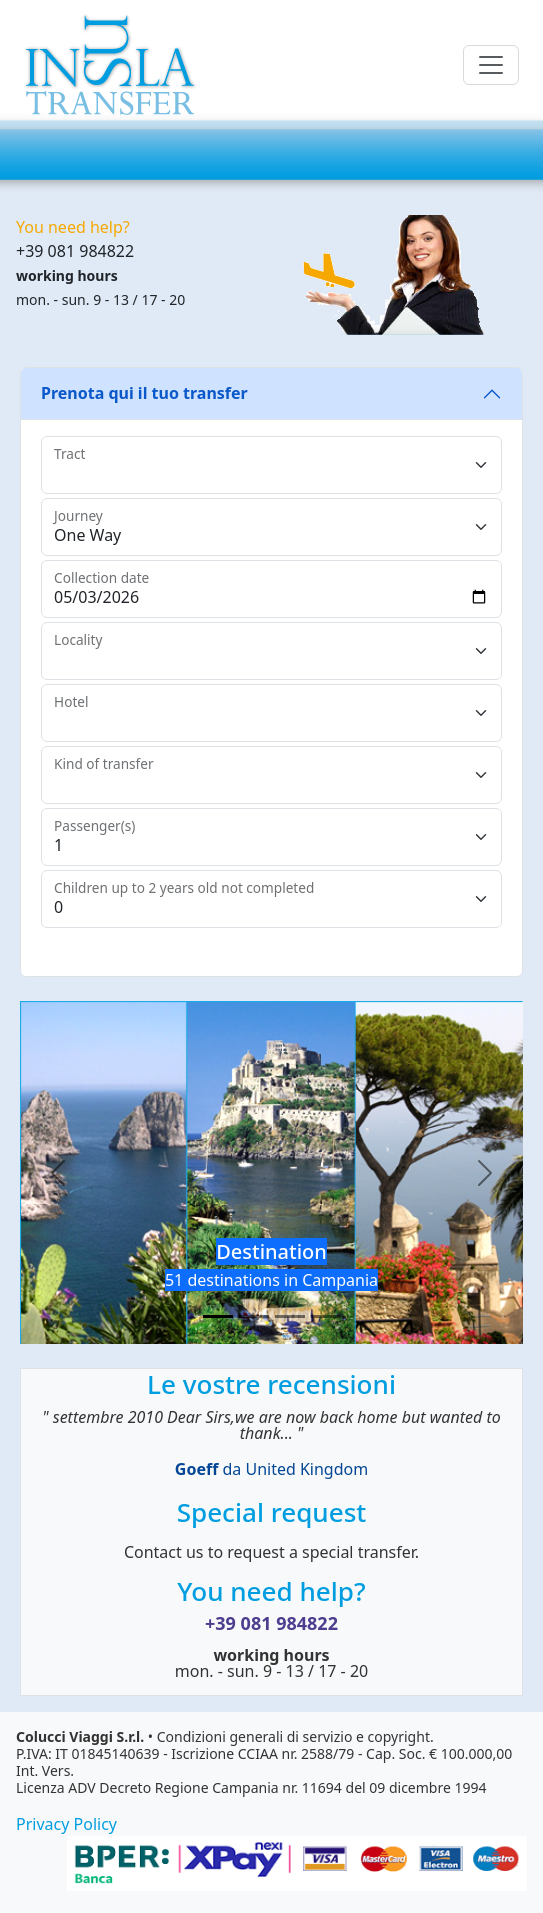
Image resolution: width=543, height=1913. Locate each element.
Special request (272, 1512)
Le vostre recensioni (271, 1384)
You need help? (271, 1591)
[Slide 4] (326, 1316)
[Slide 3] (290, 1316)
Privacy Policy (66, 1824)
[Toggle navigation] (491, 65)
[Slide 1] (218, 1316)
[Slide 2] (254, 1316)
